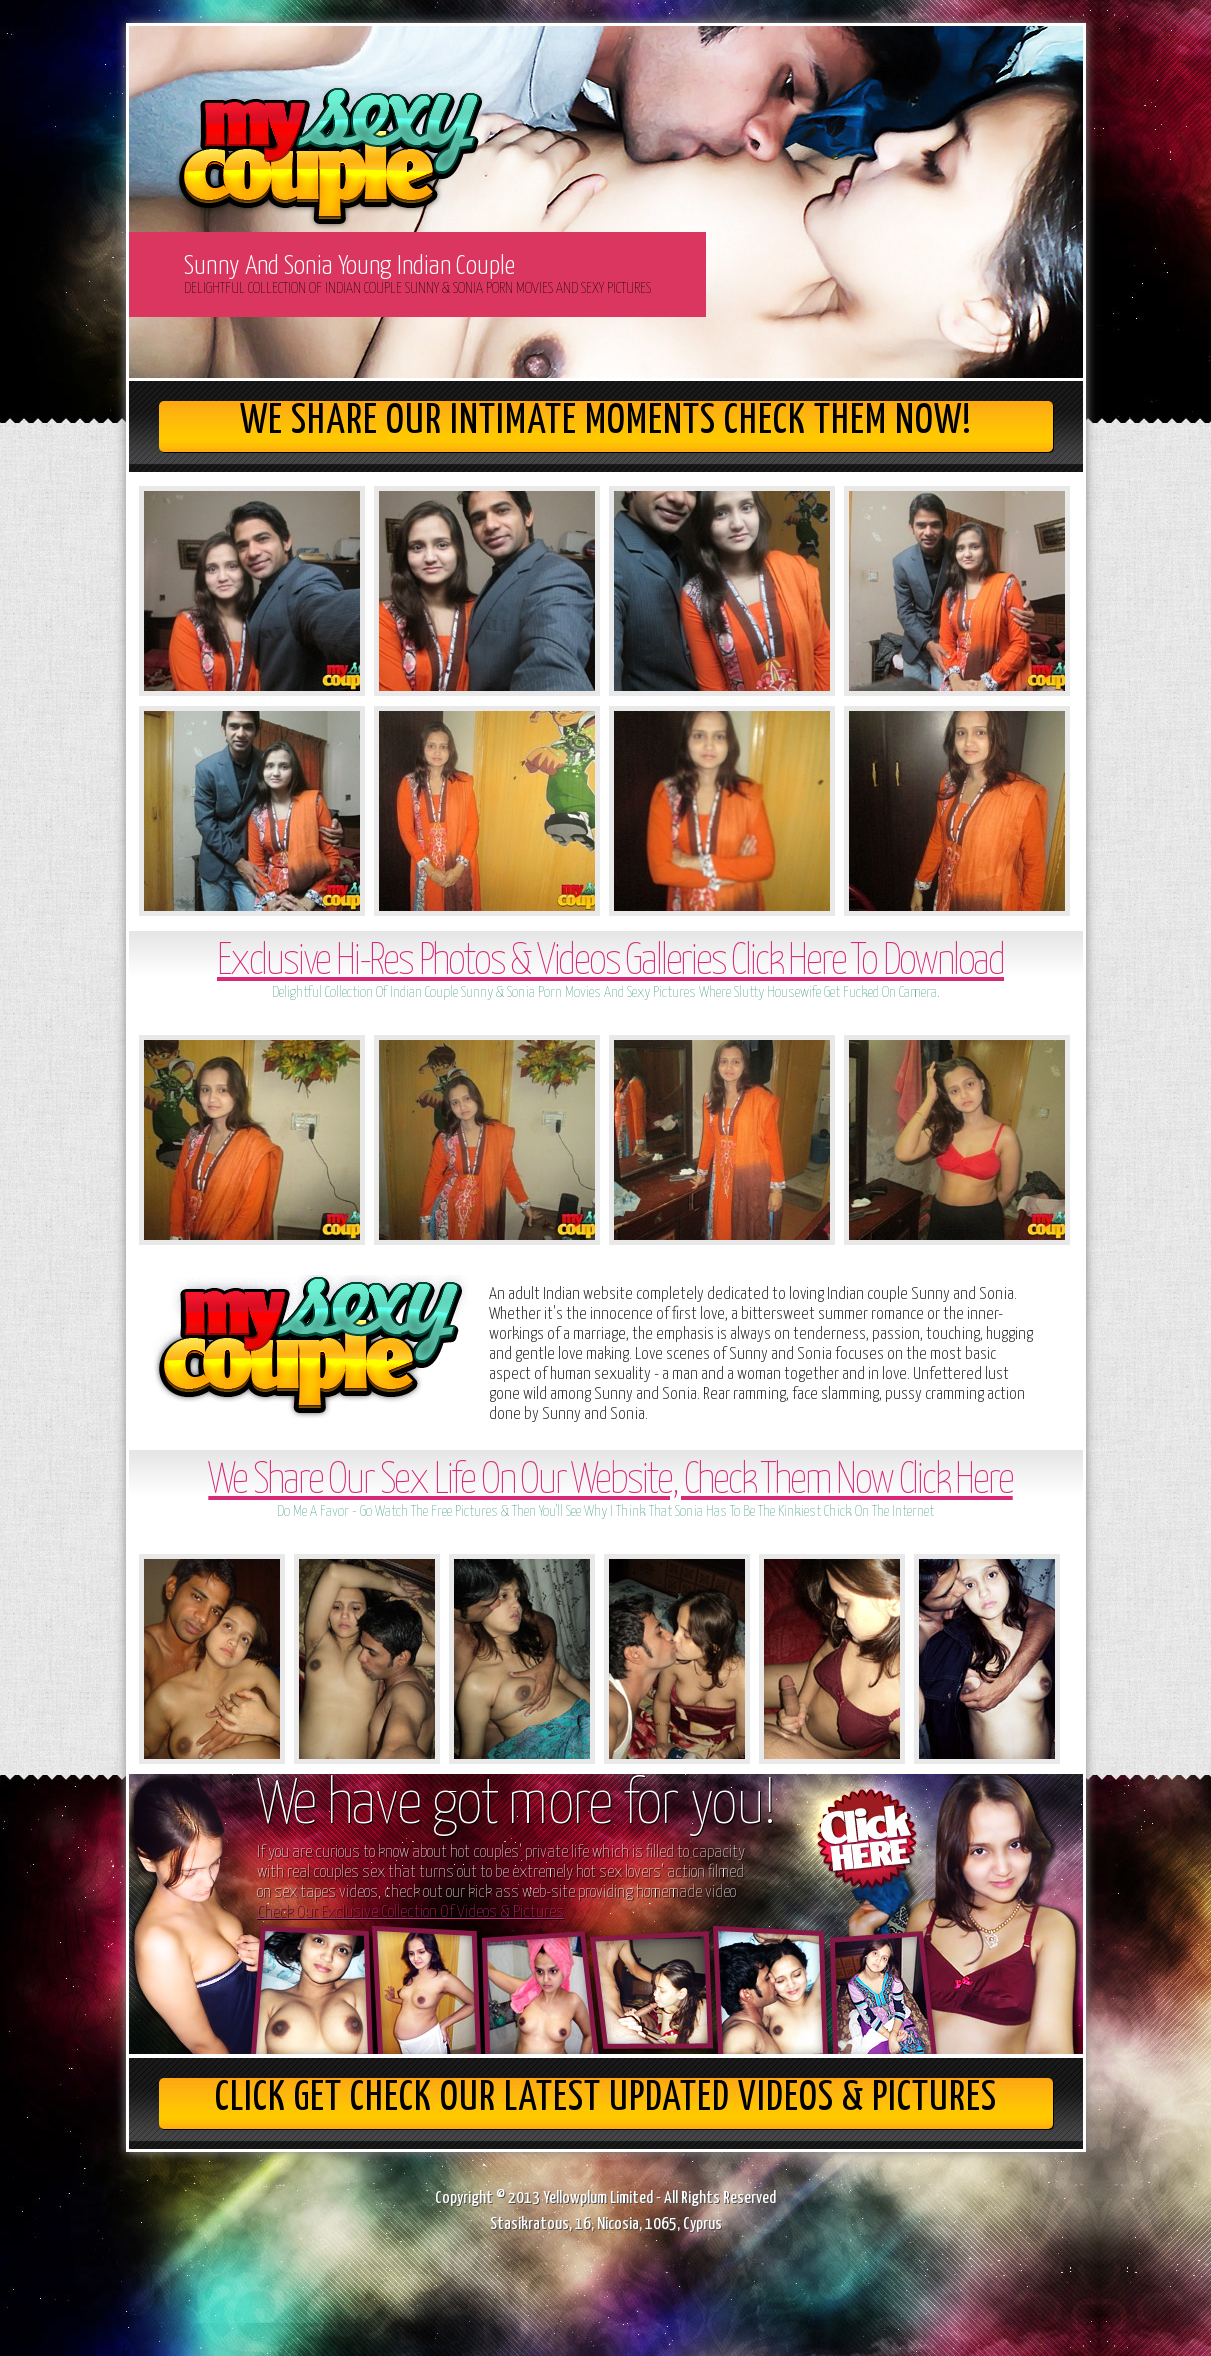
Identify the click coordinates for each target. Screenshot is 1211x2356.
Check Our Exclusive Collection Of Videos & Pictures (410, 1912)
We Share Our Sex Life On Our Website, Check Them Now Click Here (610, 1481)
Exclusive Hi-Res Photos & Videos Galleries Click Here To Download (610, 962)
